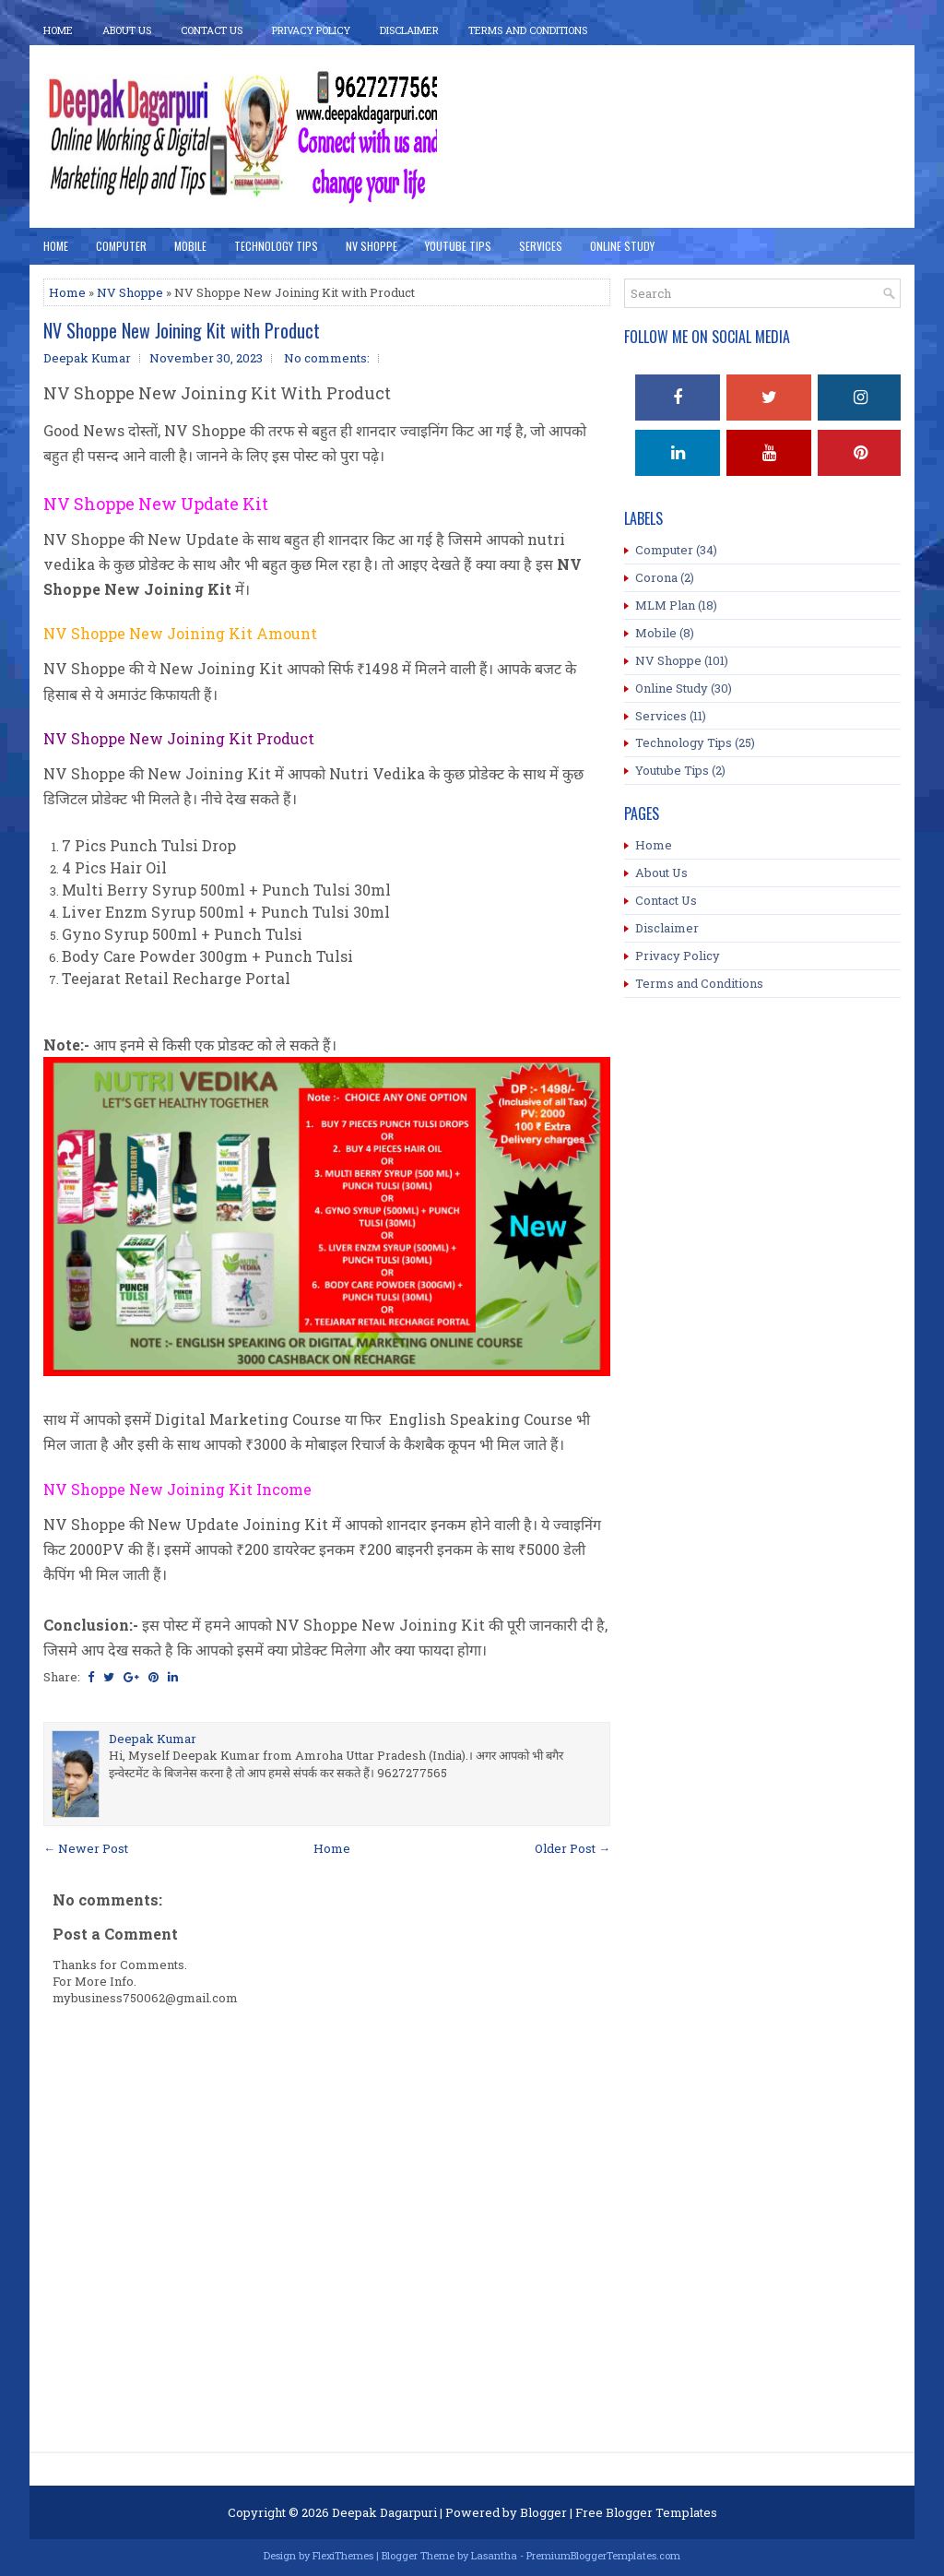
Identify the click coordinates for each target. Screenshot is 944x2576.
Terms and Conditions (699, 983)
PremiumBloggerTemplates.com (603, 2555)
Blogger (543, 2512)
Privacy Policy (311, 30)
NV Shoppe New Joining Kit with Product (181, 330)
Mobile (190, 246)
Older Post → (572, 1848)
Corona (656, 577)
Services (540, 246)
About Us (126, 30)
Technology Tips (276, 246)
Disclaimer (409, 30)
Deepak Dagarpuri (384, 2512)
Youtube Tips (672, 770)
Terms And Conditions (527, 30)
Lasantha (494, 2555)
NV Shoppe (371, 246)
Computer (121, 246)
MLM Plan (665, 605)
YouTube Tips (458, 246)
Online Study (622, 246)
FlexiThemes (343, 2555)
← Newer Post (85, 1848)
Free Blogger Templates (646, 2512)
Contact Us (211, 30)
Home (58, 30)
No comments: (327, 358)
